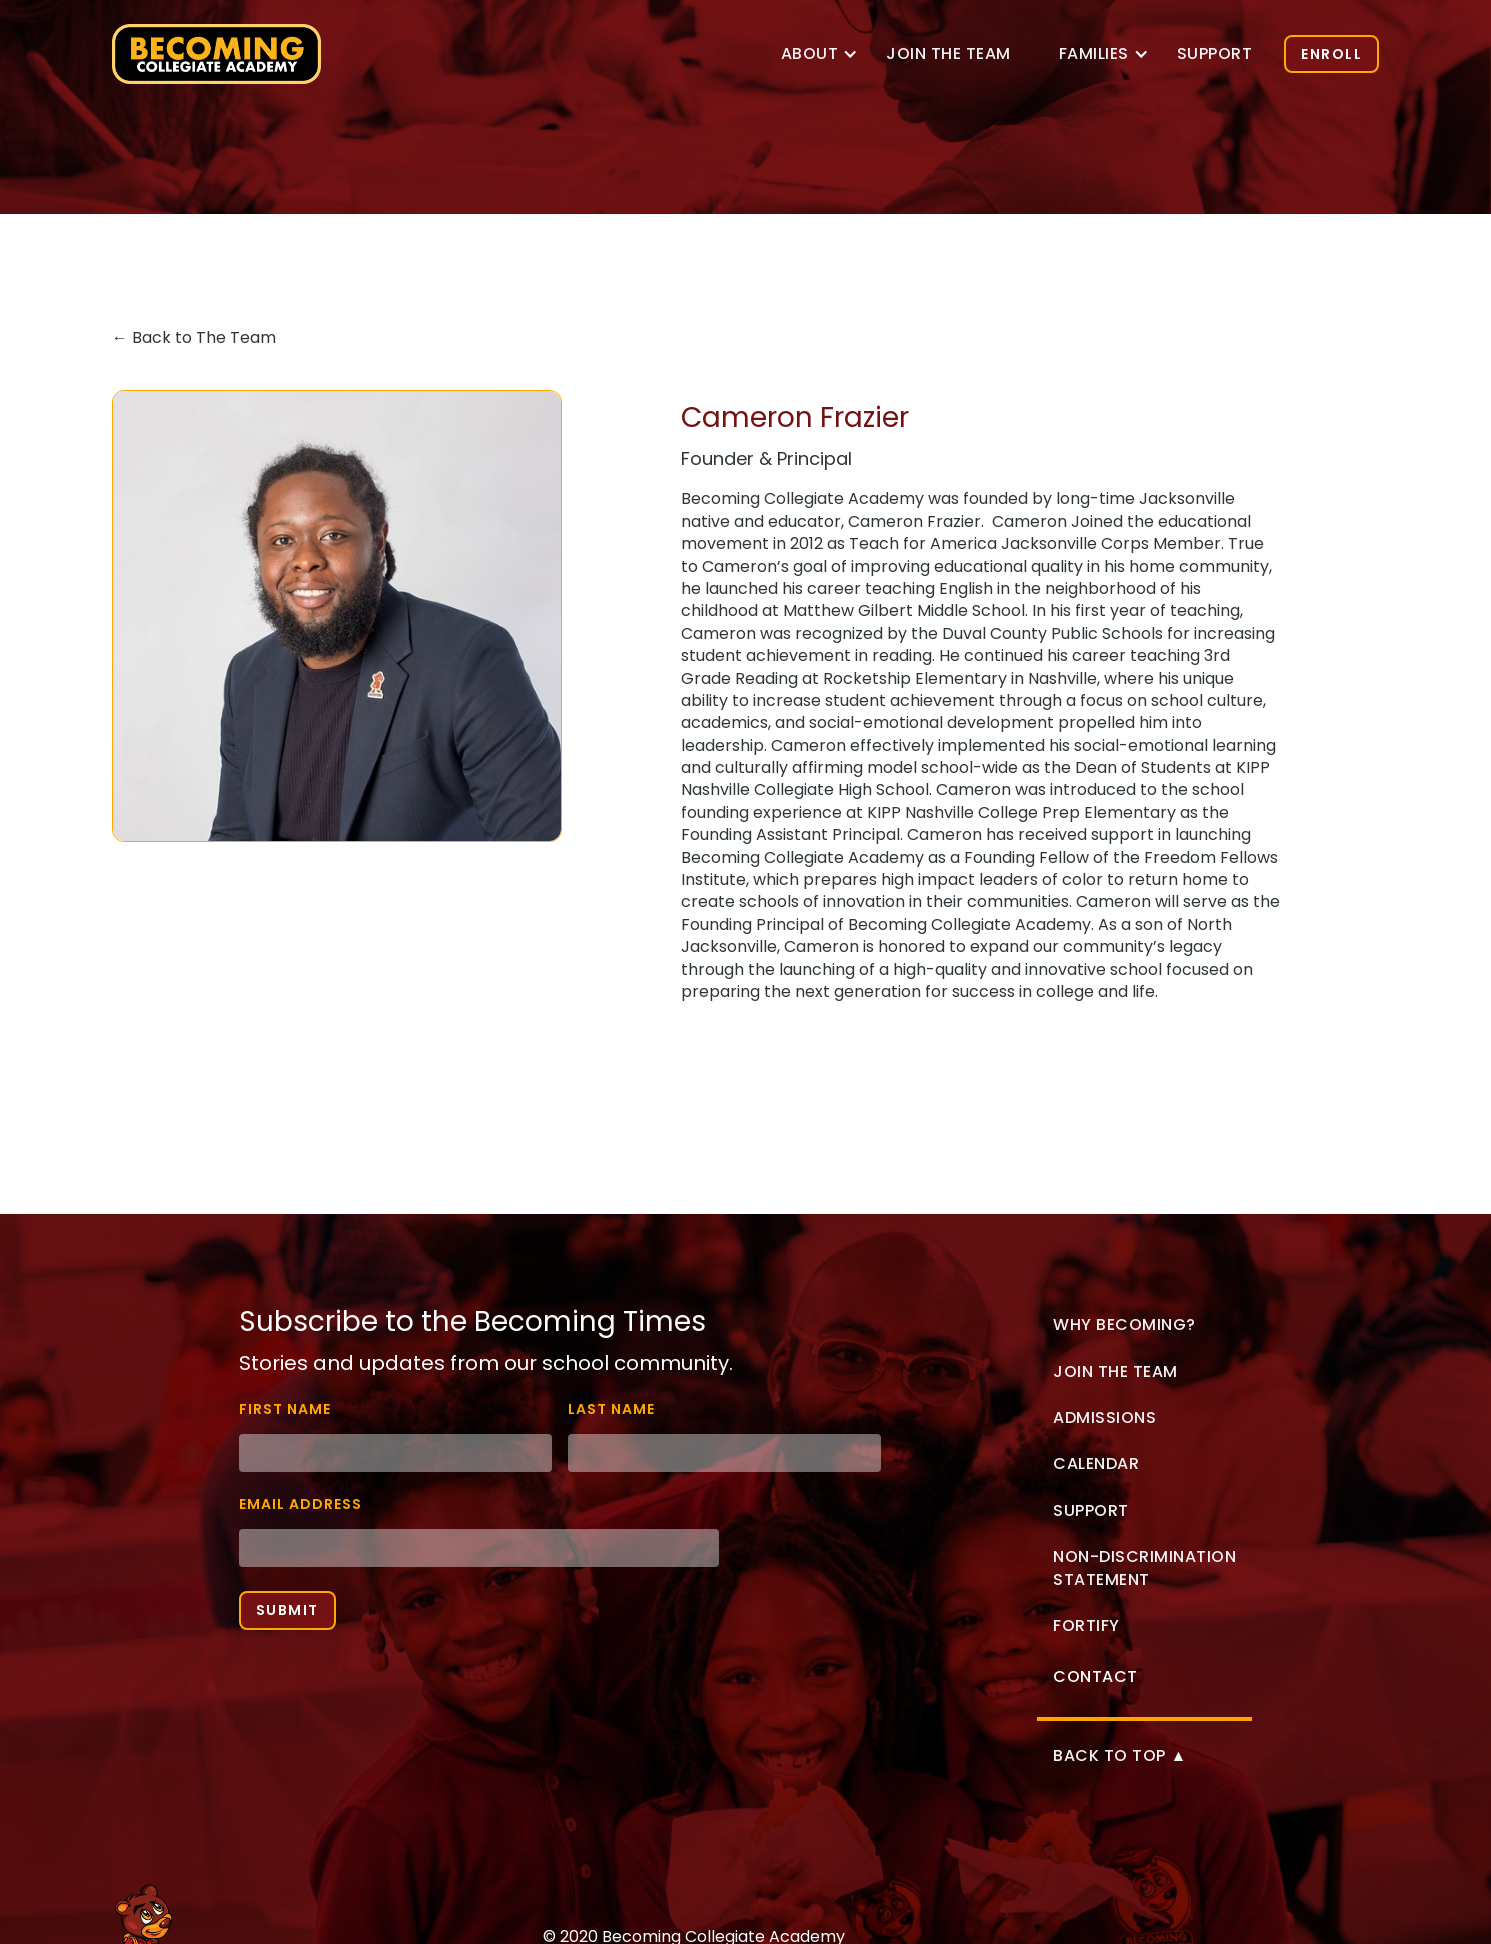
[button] (810, 54)
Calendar (1096, 1463)
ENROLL (1331, 54)
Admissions (1104, 1417)
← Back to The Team (194, 337)
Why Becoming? (1124, 1324)
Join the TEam (948, 53)
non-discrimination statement (1144, 1567)
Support (1215, 53)
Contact (1095, 1676)
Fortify (1086, 1625)
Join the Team (1115, 1371)
